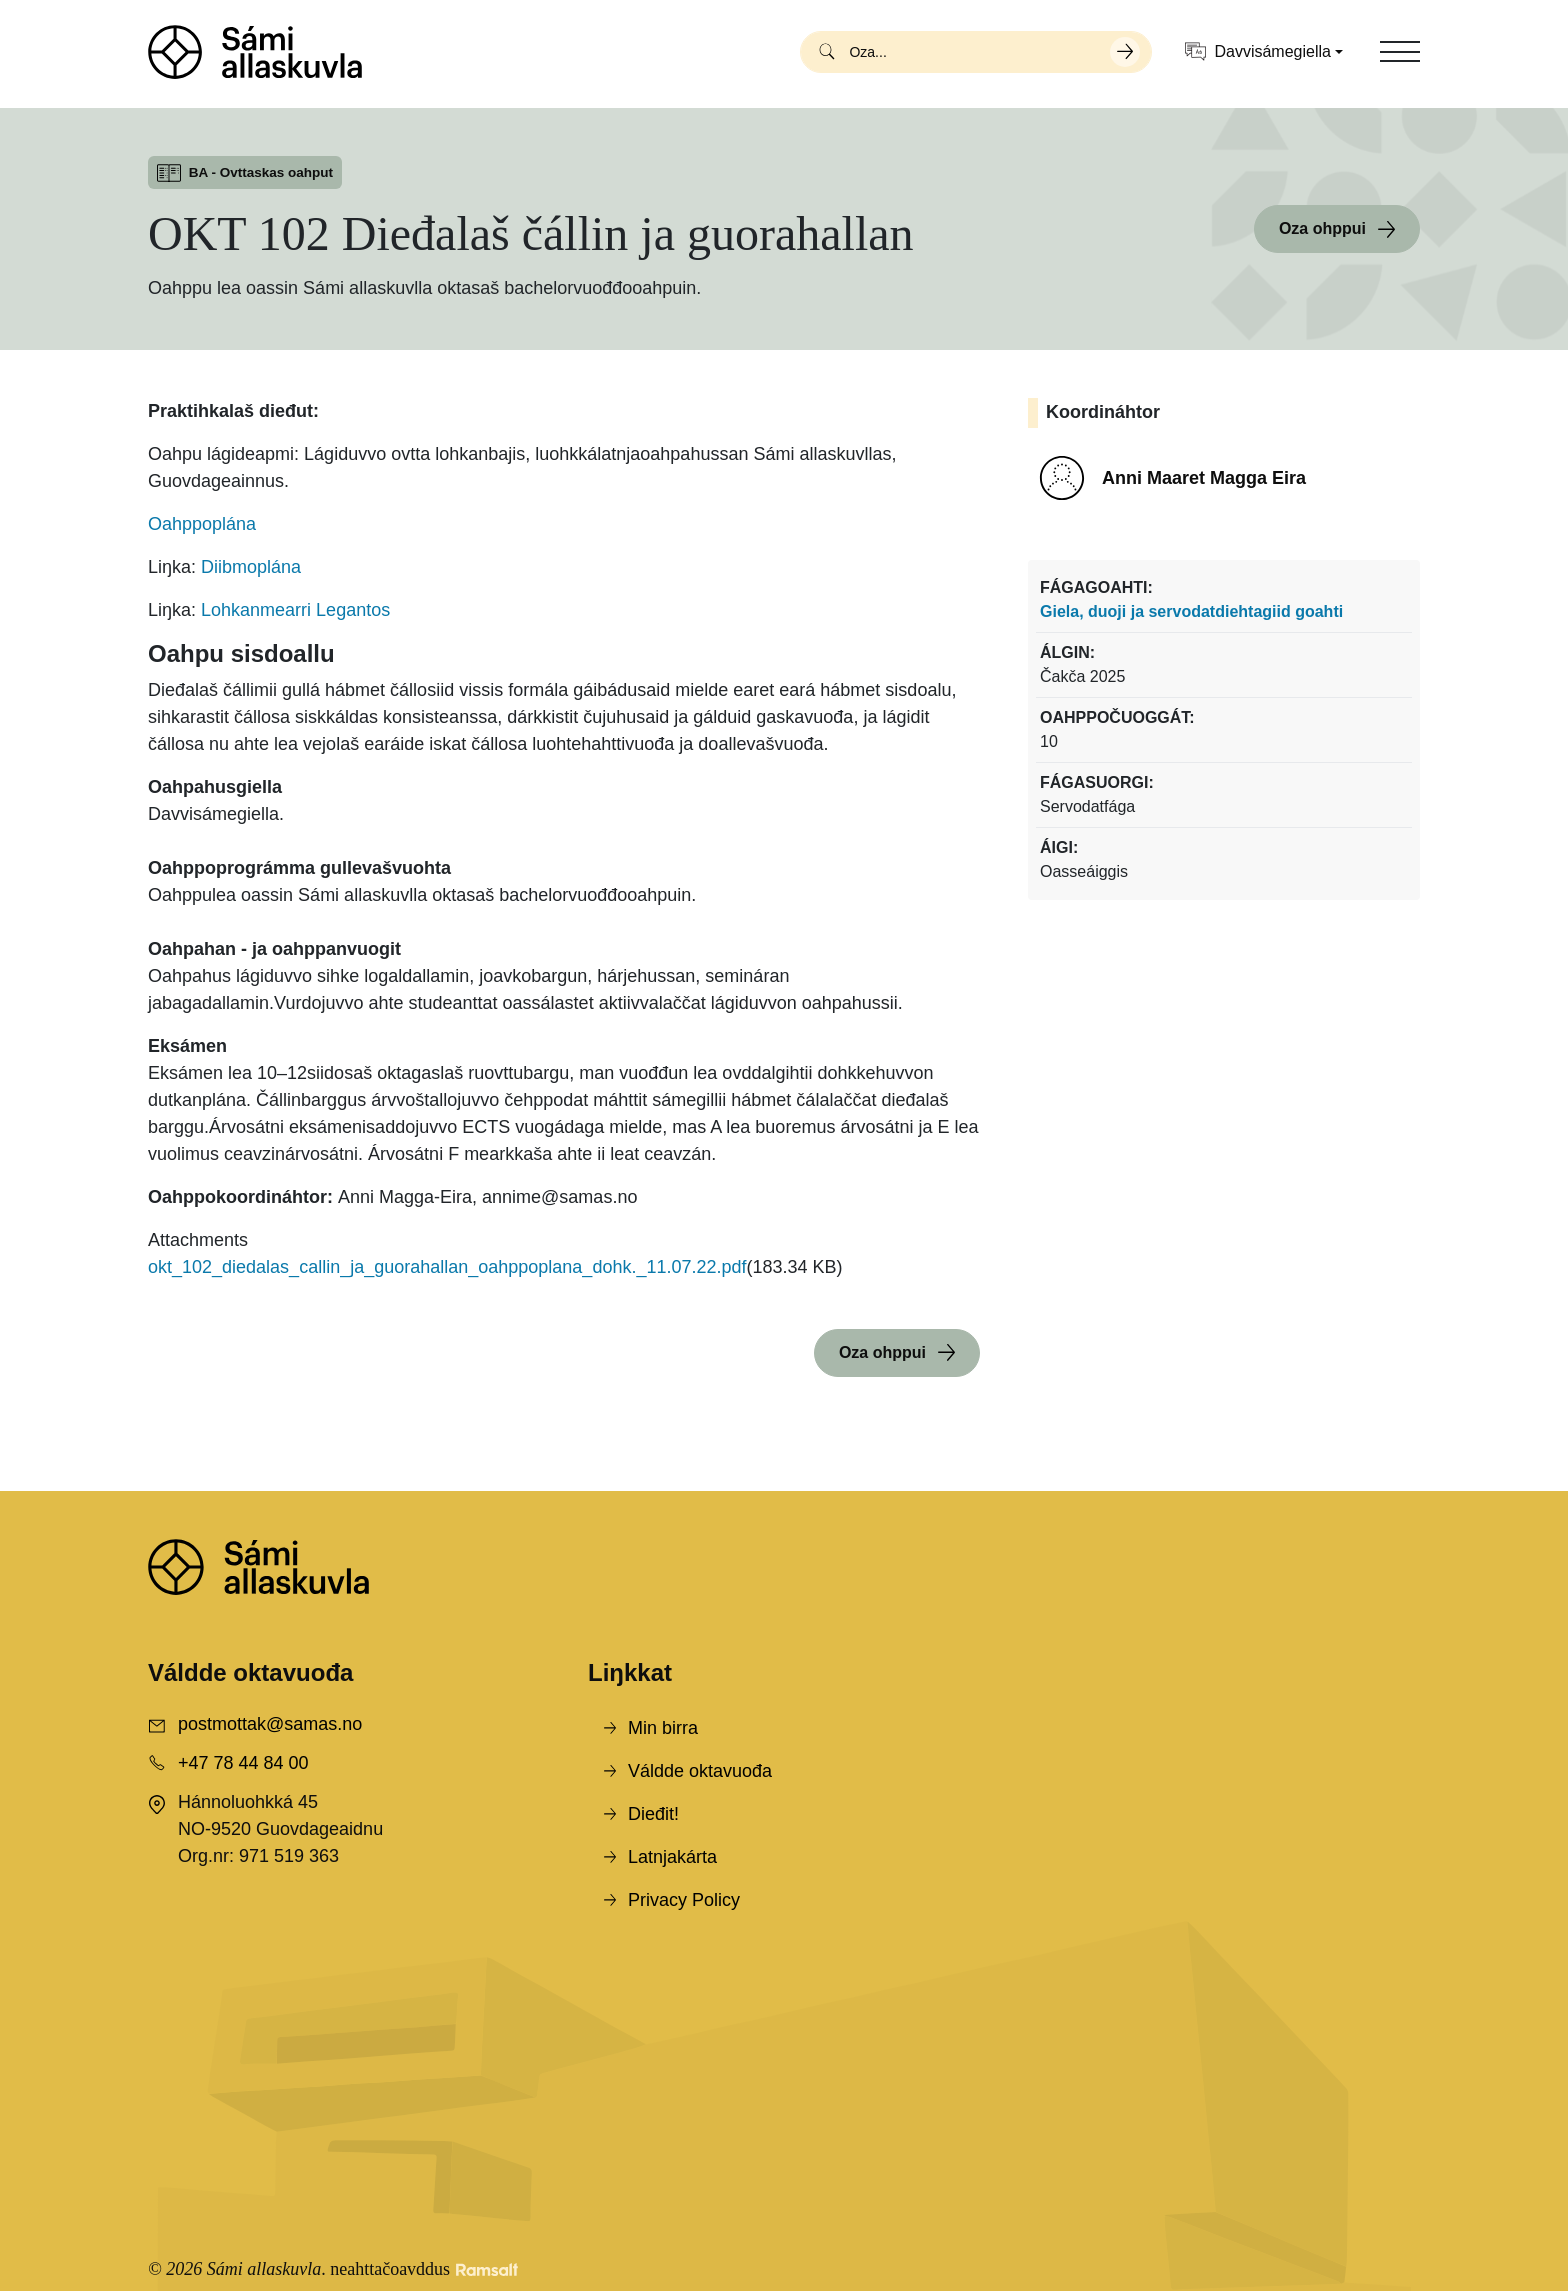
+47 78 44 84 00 (243, 1763)
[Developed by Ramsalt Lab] (487, 2269)
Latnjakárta (672, 1857)
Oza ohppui (1322, 228)
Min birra (663, 1728)
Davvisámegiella (1258, 51)
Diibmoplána (251, 567)
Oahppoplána (202, 524)
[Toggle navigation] (1400, 52)
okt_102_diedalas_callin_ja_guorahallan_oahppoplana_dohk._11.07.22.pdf (447, 1267)
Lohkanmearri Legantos (295, 610)
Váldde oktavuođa (700, 1771)
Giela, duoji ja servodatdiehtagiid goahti (1191, 611)
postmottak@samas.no (270, 1724)
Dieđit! (653, 1814)
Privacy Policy (684, 1900)
